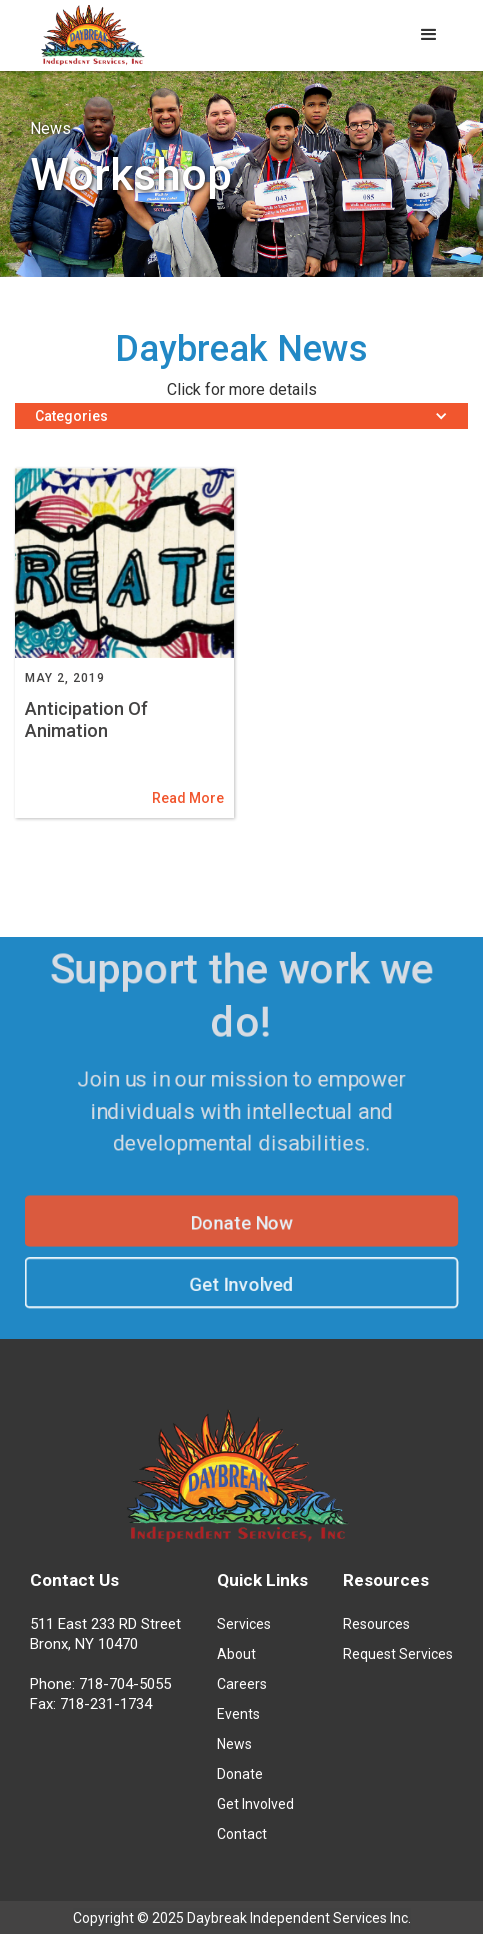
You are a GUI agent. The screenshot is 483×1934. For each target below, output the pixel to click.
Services (244, 1624)
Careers (242, 1684)
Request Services (398, 1654)
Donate (240, 1774)
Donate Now (241, 1224)
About (236, 1654)
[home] (90, 38)
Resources (376, 1624)
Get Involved (242, 1287)
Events (238, 1714)
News (234, 1744)
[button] (429, 35)
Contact (242, 1834)
